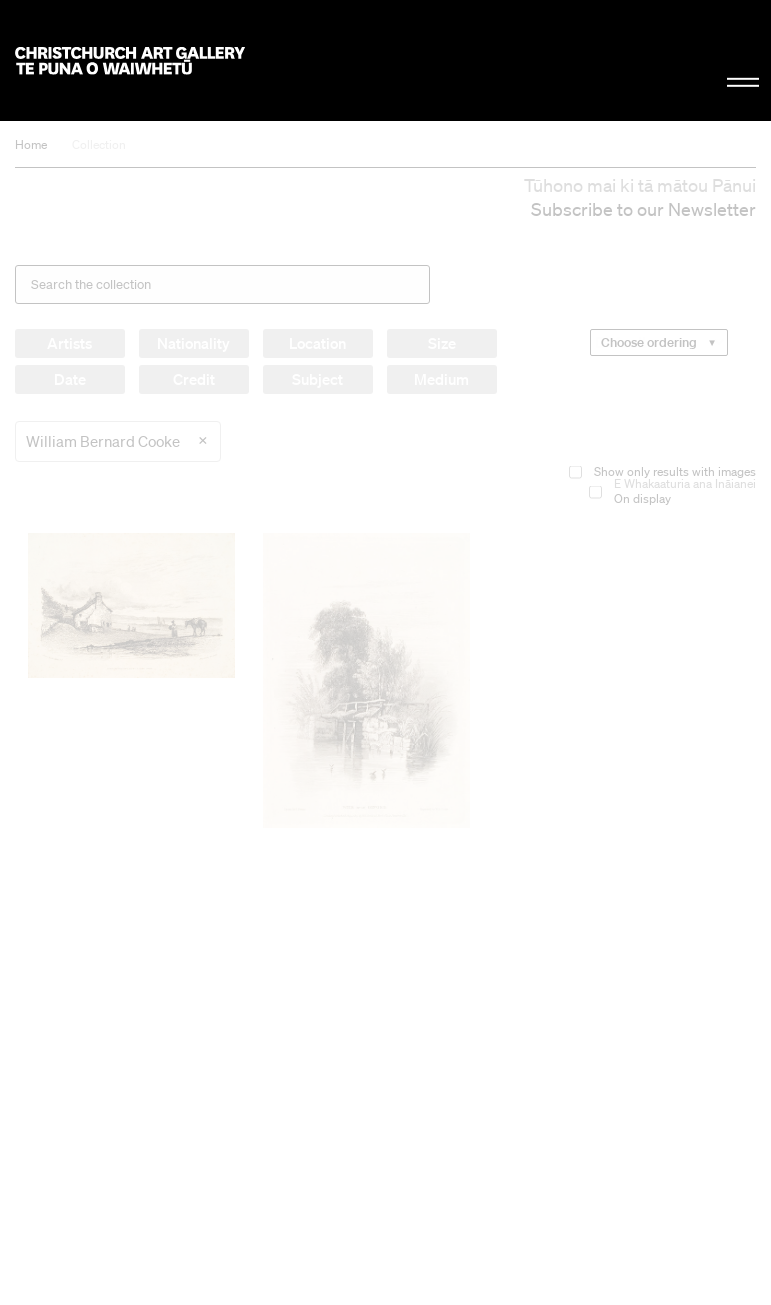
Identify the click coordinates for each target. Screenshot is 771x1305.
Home (31, 144)
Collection (99, 144)
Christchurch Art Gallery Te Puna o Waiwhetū (130, 60)
